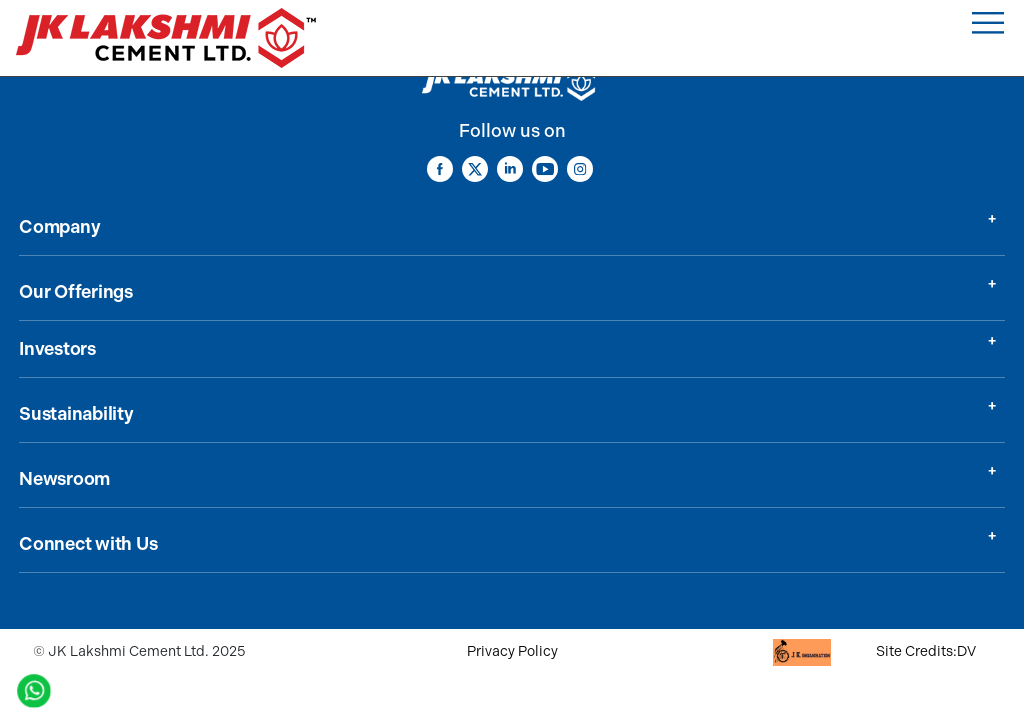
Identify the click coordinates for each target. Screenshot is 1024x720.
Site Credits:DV (926, 651)
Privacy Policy (512, 651)
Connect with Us (88, 544)
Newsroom (64, 479)
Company (59, 227)
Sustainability (76, 414)
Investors (57, 349)
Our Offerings (76, 292)
